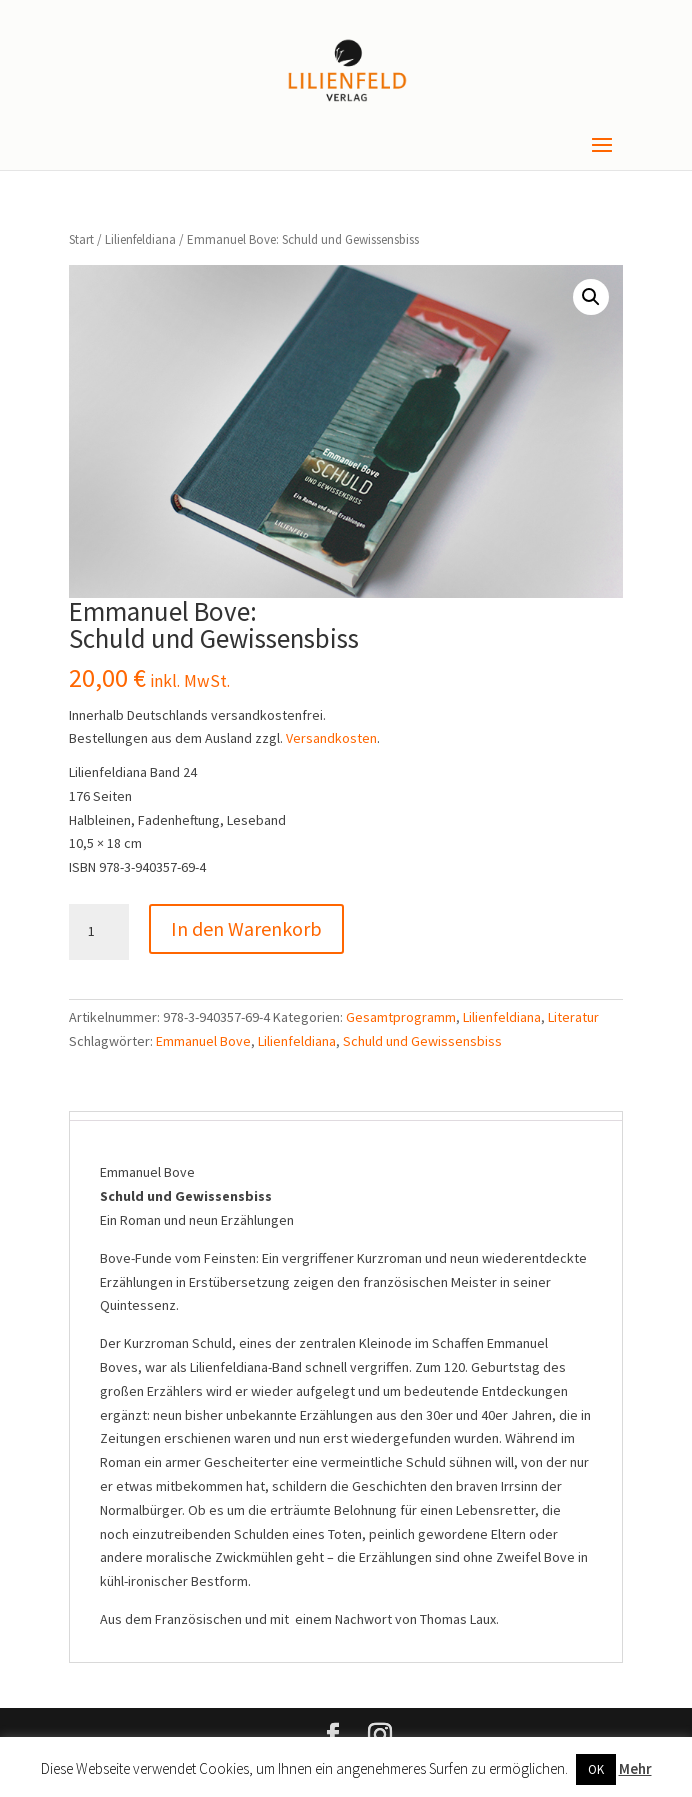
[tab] (345, 1116)
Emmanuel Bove (203, 1041)
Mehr (635, 1768)
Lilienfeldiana (140, 239)
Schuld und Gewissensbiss (422, 1041)
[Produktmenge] (99, 932)
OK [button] (596, 1769)
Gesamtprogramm (401, 1017)
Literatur (573, 1017)
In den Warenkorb (246, 928)
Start (81, 239)
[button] (591, 297)
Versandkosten (331, 738)
